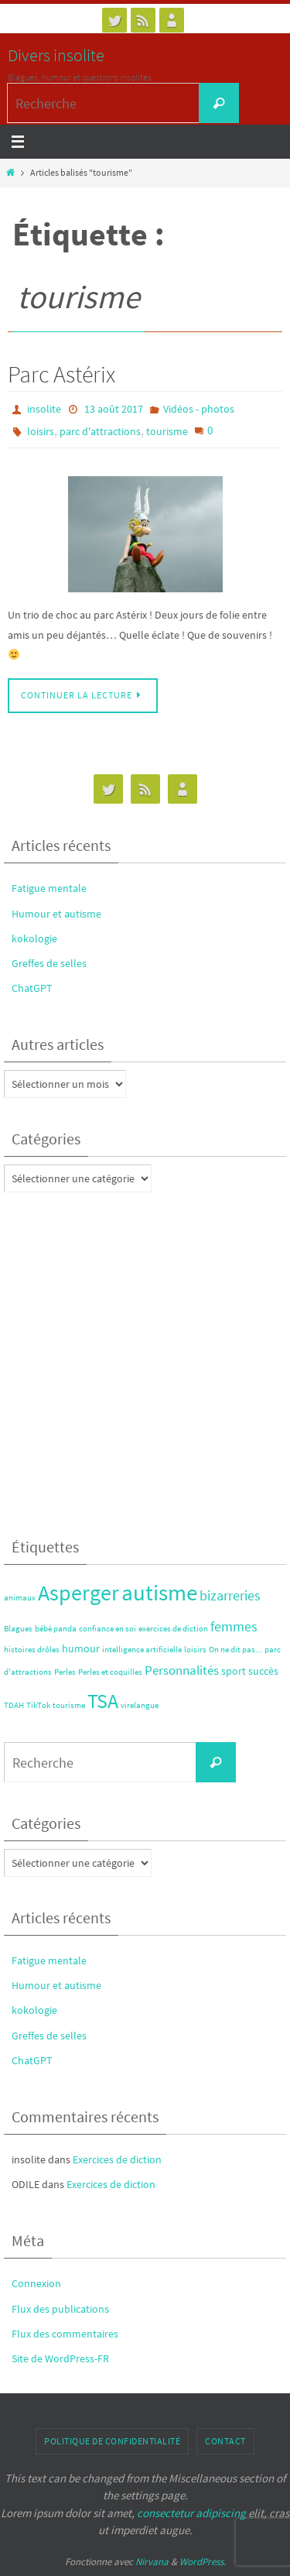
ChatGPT (32, 988)
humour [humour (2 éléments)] (81, 1648)
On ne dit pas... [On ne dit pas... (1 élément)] (235, 1650)
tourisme (167, 431)
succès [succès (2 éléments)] (263, 1671)
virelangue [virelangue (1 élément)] (140, 1705)
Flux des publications (60, 2309)
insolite (44, 409)
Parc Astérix (61, 374)
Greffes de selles (49, 963)
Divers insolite (56, 55)
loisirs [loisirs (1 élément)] (195, 1650)
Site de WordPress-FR (60, 2358)
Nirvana (152, 2561)
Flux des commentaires (65, 2334)
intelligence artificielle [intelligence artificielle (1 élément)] (142, 1650)
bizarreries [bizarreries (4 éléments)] (230, 1595)
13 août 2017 (113, 409)
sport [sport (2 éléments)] (233, 1671)
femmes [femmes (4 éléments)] (234, 1626)
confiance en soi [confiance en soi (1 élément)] (107, 1629)
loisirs (40, 431)
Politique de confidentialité (112, 2441)
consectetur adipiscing (191, 2513)
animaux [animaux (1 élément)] (20, 1598)
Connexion (36, 2283)
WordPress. (202, 2561)
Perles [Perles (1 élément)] (65, 1672)
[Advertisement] (145, 1361)
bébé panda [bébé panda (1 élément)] (56, 1629)
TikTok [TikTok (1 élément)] (38, 1705)
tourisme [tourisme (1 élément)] (69, 1705)
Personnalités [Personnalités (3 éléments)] (182, 1670)
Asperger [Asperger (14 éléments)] (78, 1593)
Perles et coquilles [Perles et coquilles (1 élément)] (110, 1672)
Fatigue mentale (49, 888)
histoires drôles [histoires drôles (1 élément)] (32, 1650)
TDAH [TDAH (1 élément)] (14, 1705)
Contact (225, 2441)
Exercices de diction (117, 2159)
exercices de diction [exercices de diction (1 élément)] (173, 1629)
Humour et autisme (56, 914)
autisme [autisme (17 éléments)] (159, 1592)
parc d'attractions (100, 431)
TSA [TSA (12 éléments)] (102, 1700)
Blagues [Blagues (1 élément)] (18, 1629)
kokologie (34, 938)
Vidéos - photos (198, 409)
